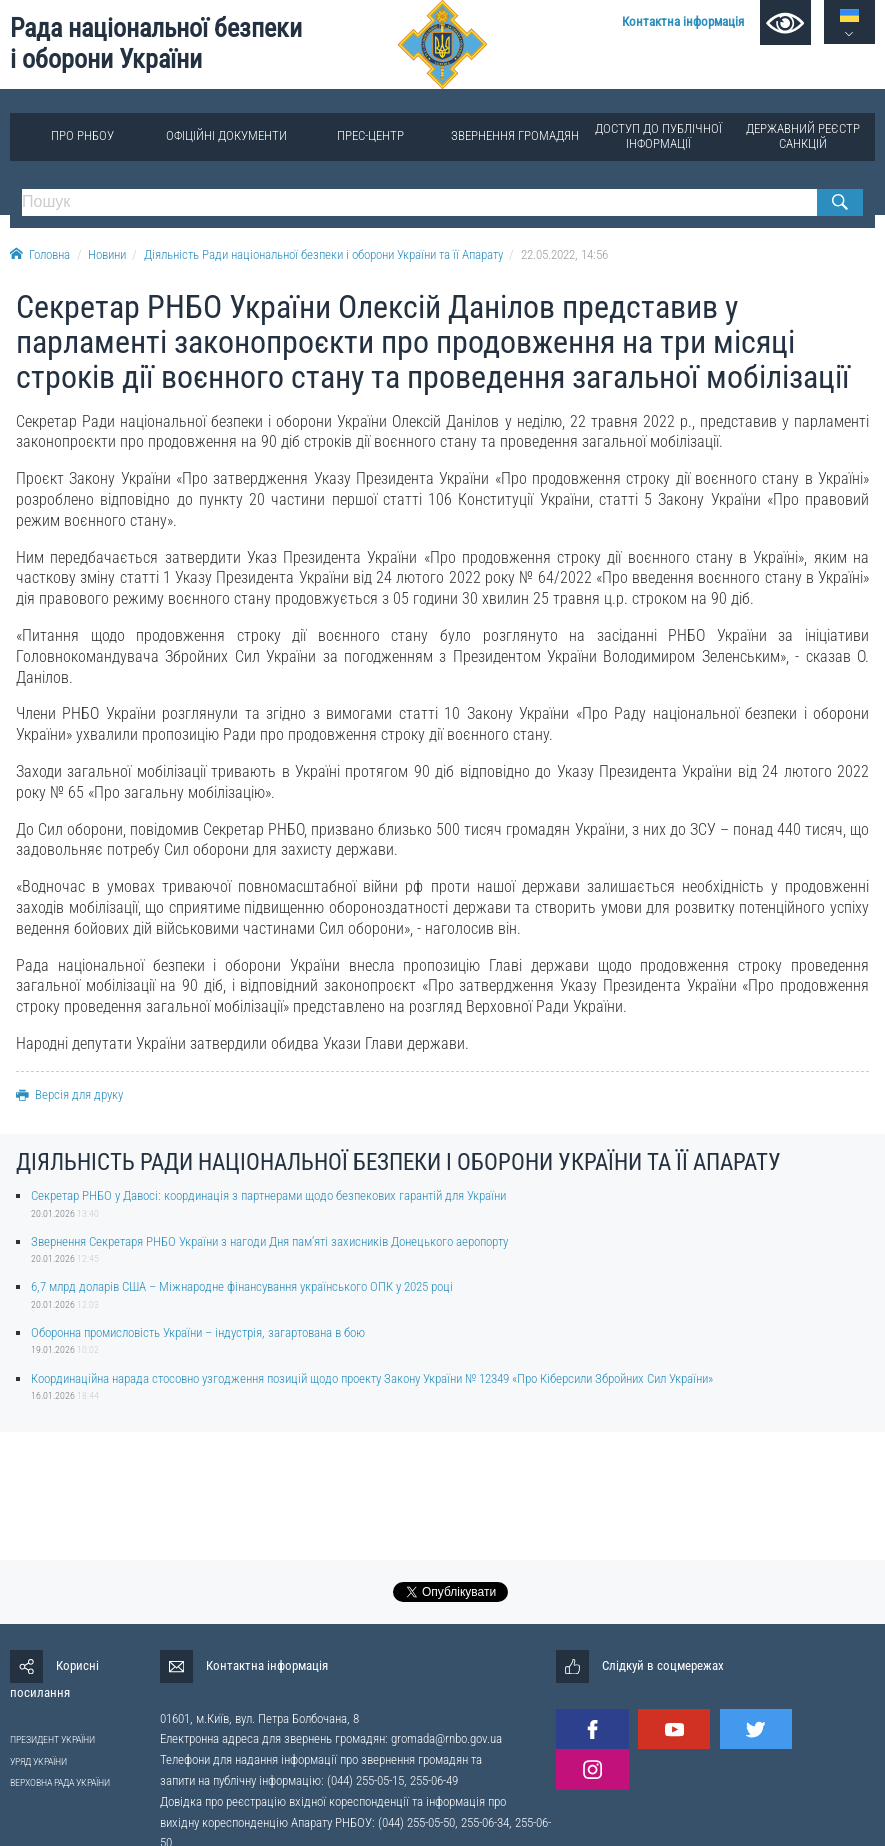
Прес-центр (370, 135)
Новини (107, 254)
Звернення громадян (515, 135)
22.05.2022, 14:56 (564, 254)
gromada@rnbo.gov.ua (446, 1738)
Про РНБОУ (82, 135)
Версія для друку (69, 1094)
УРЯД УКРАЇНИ (38, 1761)
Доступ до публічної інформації (658, 135)
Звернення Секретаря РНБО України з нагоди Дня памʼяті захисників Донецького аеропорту (269, 1241)
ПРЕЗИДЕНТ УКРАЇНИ (52, 1739)
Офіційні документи (226, 135)
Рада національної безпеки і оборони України (156, 43)
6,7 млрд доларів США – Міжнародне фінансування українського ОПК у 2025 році (242, 1286)
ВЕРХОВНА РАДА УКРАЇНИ (60, 1782)
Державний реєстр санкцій (803, 135)
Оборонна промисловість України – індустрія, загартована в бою (198, 1332)
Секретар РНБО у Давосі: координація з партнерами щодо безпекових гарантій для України (268, 1195)
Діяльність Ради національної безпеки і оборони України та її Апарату (323, 254)
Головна (40, 254)
